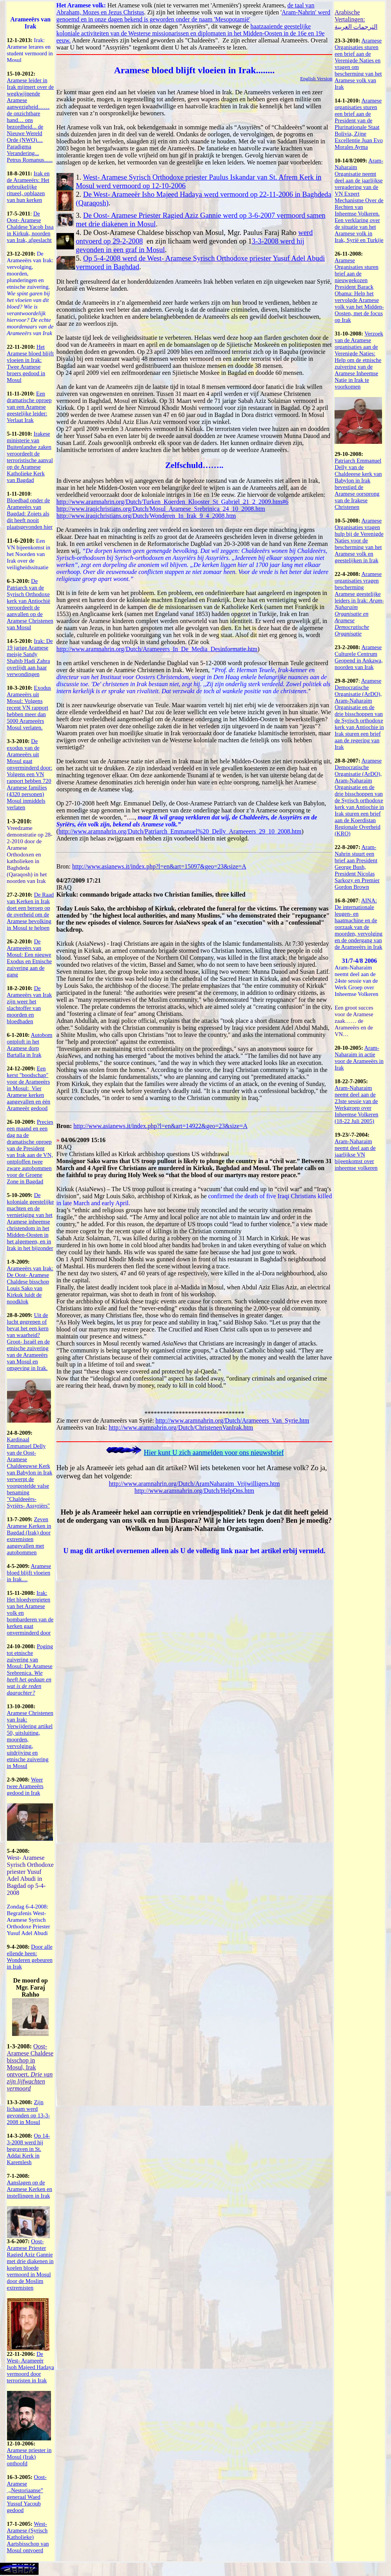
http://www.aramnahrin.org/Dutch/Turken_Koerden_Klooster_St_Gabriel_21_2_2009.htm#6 (172, 501)
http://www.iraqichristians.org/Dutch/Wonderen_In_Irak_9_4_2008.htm (146, 515)
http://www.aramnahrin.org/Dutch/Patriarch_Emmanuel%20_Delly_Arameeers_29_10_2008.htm (179, 831)
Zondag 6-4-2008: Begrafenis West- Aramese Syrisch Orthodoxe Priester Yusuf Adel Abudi (28, 1919)
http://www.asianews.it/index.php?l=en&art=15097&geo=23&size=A (159, 866)
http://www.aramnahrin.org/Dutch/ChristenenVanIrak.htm (181, 1427)
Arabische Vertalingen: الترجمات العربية (356, 19)
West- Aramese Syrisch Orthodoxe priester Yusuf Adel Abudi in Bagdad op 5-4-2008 (30, 1875)
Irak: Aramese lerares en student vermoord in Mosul (30, 50)
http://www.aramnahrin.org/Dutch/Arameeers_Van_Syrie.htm (232, 1420)
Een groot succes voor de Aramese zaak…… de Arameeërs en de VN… (354, 1021)
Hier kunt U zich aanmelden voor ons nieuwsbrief (214, 1453)
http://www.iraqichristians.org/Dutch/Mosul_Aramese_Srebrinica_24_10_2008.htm (160, 508)
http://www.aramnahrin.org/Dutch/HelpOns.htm (194, 1490)
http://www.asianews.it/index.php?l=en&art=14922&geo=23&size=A (160, 1126)
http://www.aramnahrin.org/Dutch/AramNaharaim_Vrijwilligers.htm (194, 1483)
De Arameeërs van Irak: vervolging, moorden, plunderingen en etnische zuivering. (30, 293)
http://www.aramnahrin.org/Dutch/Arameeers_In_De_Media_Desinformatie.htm (156, 649)
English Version (316, 78)
